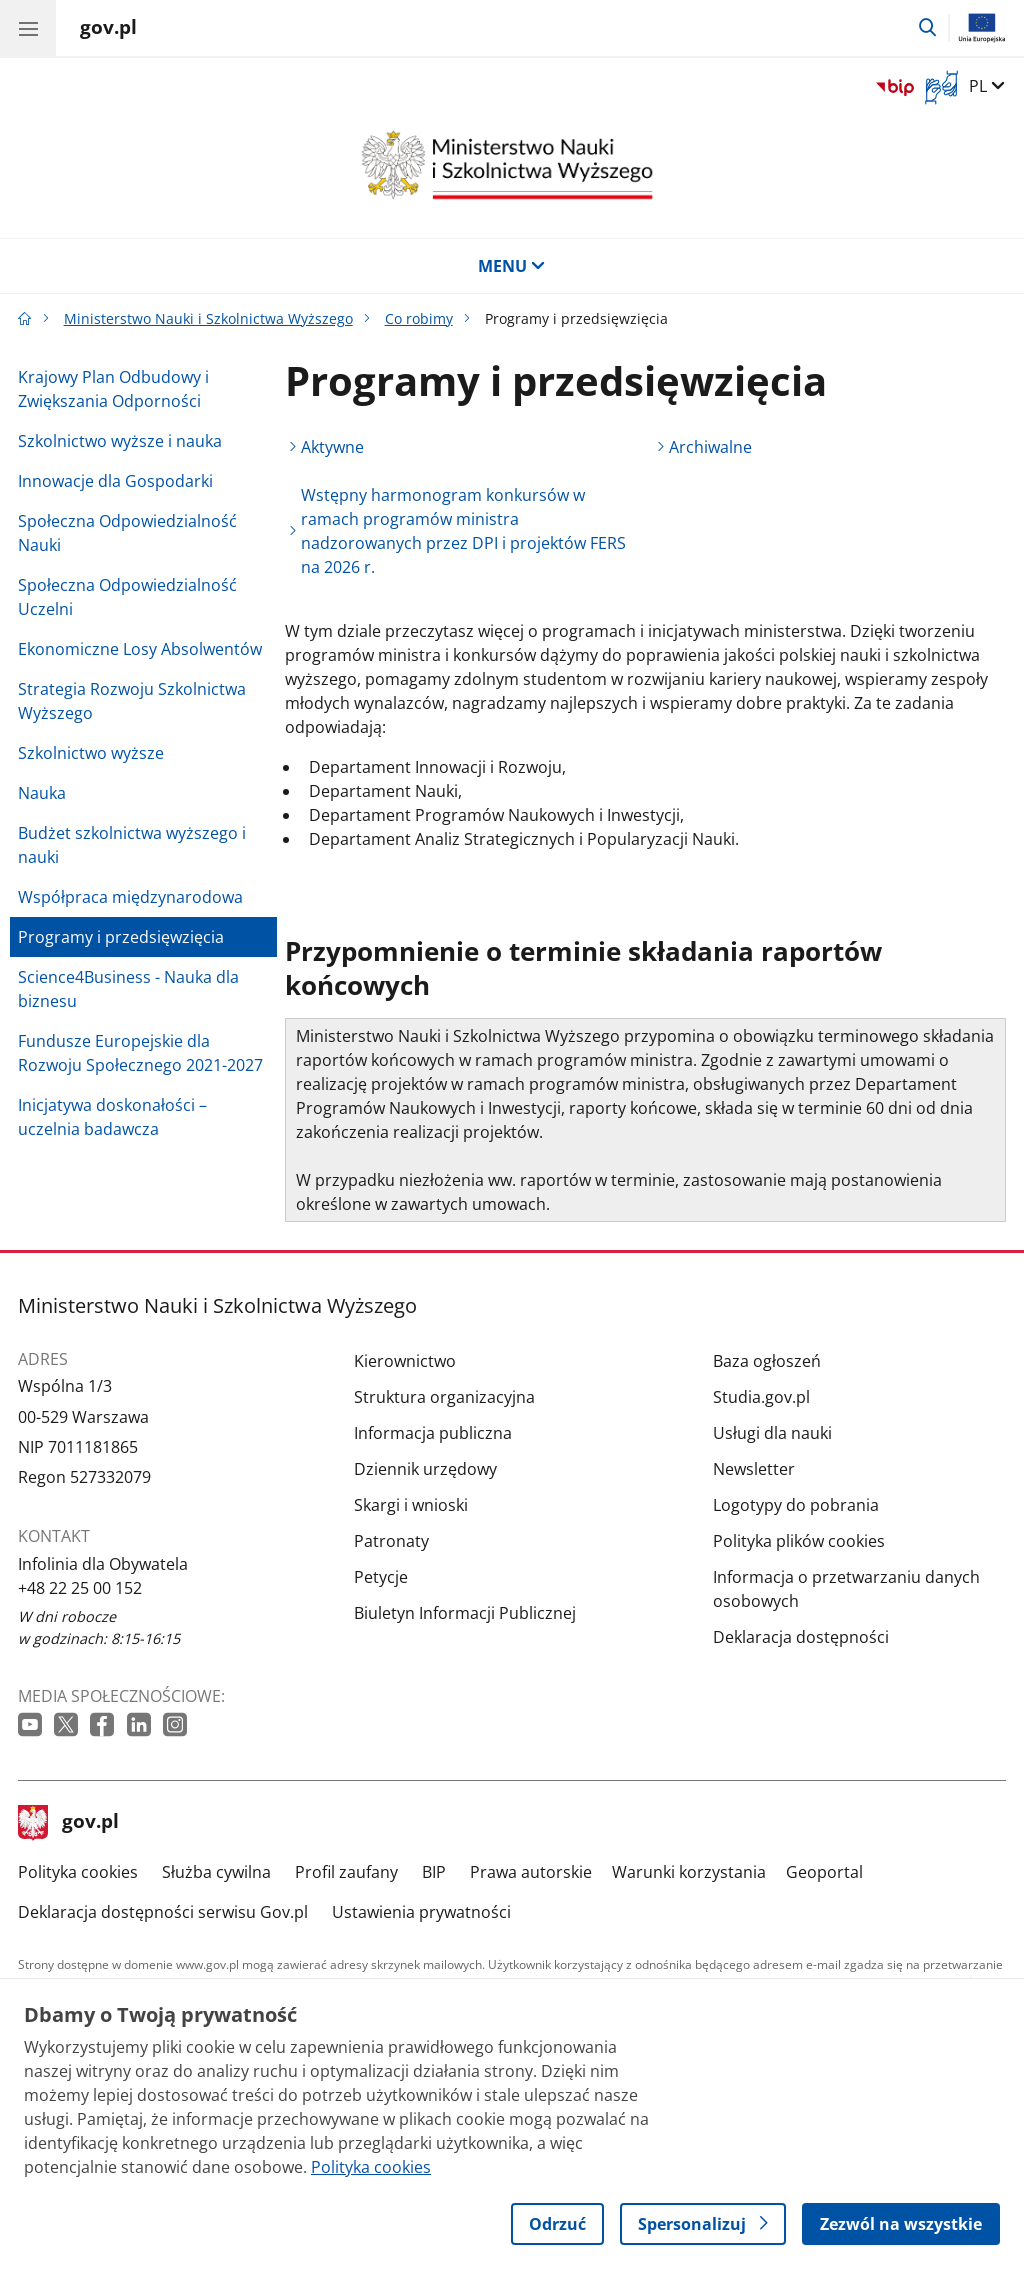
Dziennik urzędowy (425, 1469)
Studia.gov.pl (761, 1397)
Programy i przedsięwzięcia (121, 937)
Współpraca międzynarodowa (130, 897)
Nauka (42, 793)
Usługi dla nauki (772, 1433)
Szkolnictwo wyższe (91, 753)
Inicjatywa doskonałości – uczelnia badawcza (112, 1117)
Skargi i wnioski (411, 1505)
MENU (512, 266)
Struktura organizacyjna (444, 1397)
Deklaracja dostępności (801, 1637)
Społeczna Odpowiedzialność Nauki (127, 533)
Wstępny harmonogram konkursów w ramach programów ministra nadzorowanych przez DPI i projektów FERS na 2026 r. (463, 531)
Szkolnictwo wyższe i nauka (120, 441)
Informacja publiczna (433, 1433)
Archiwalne (710, 447)
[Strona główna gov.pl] (108, 30)
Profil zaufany (346, 1872)
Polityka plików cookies (799, 1541)
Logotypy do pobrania (796, 1505)
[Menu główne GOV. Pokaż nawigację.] (28, 28)
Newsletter (754, 1469)
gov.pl (69, 1823)
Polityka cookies (78, 1872)
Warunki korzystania (689, 1872)
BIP (434, 1872)
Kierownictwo (405, 1361)
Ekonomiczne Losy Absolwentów (140, 649)
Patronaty (391, 1541)
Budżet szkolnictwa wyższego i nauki (132, 845)
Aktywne (332, 447)
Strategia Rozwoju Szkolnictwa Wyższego (132, 701)
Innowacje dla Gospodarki (115, 481)
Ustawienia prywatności (421, 1912)
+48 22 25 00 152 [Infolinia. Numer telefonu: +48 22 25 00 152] (80, 1588)
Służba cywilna (216, 1872)
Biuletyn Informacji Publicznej (465, 1613)
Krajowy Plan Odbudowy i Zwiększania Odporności (113, 389)
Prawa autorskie (531, 1872)
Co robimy (419, 318)
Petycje (381, 1577)
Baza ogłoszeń (767, 1361)
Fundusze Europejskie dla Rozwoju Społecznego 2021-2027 (140, 1053)
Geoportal (824, 1872)
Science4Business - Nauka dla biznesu (128, 989)
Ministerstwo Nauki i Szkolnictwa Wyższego (208, 318)
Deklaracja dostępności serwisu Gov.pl (163, 1912)
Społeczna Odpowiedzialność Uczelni (127, 597)
